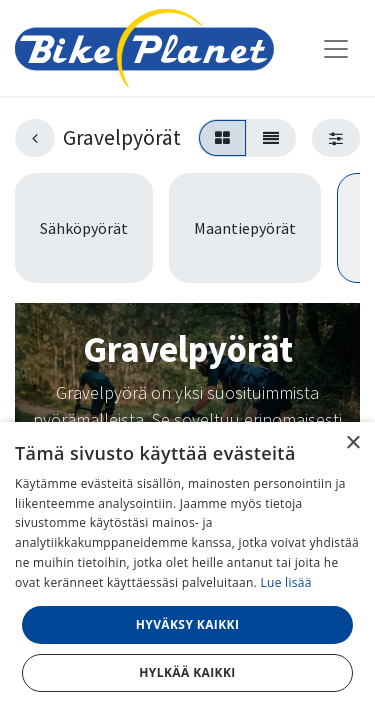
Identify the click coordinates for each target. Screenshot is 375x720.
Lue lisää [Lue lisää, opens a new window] (285, 582)
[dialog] (187, 571)
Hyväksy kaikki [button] (188, 624)
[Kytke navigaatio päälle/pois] (336, 48)
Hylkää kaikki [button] (187, 672)
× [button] (352, 443)
